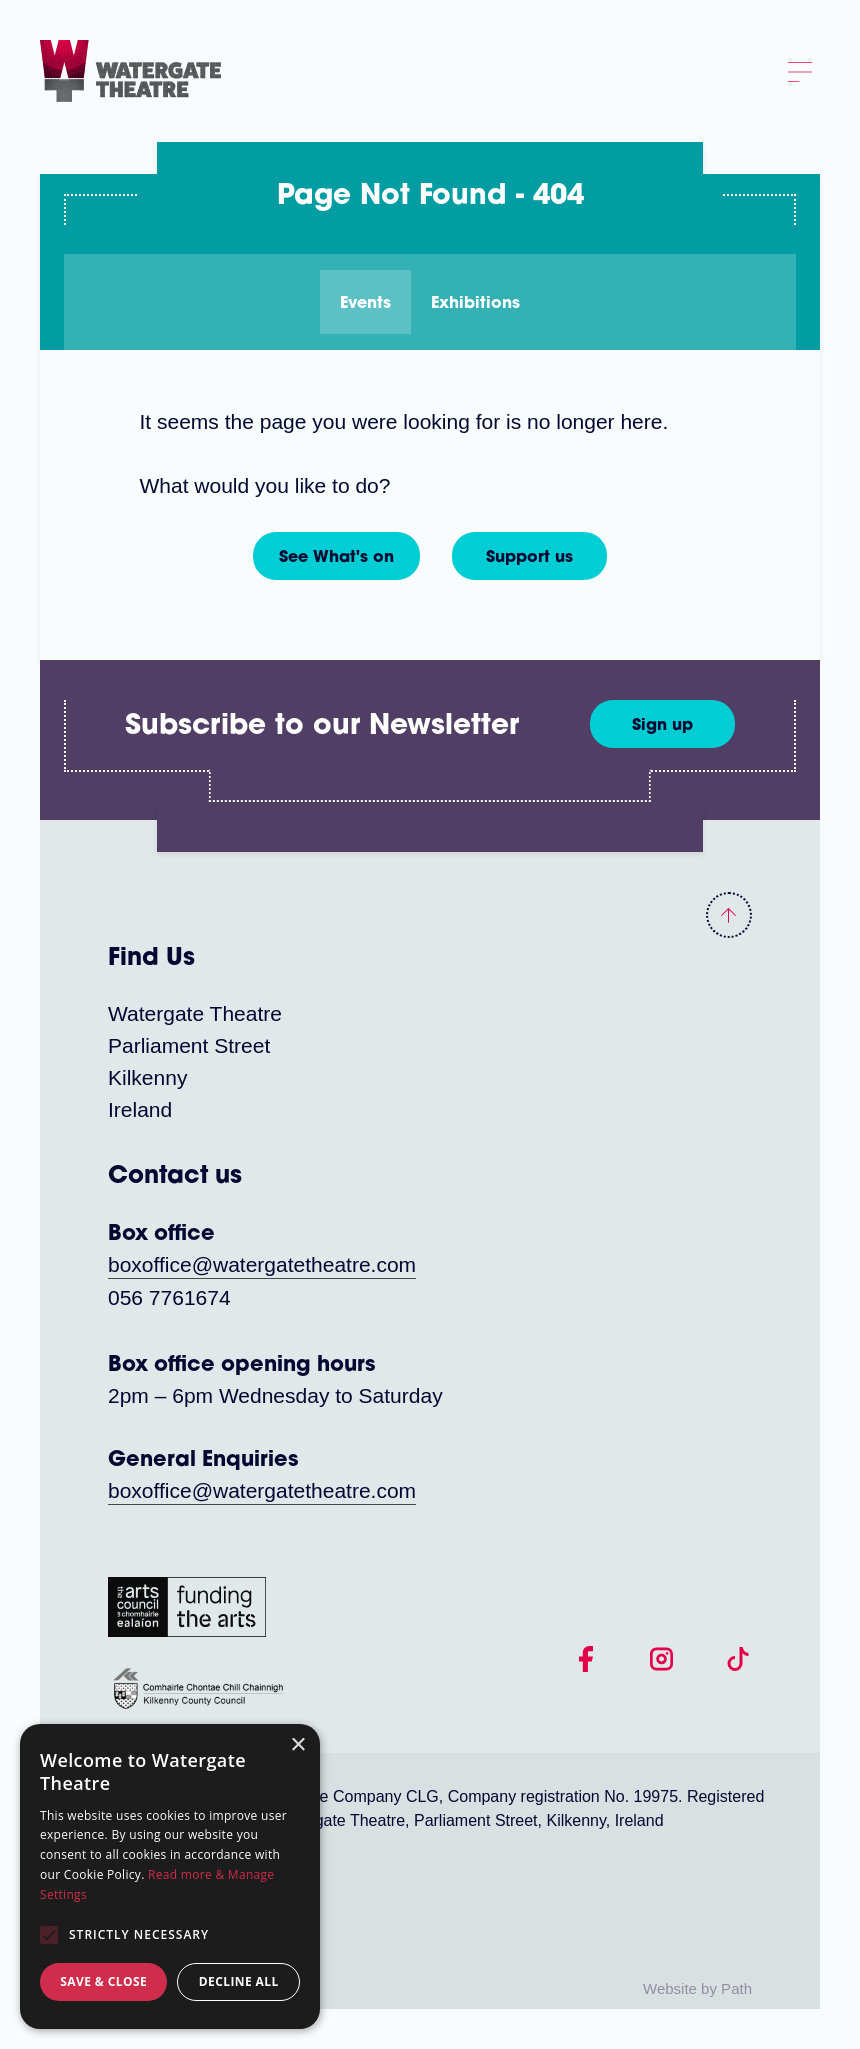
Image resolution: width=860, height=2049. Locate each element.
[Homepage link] (130, 69)
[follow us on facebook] (586, 1657)
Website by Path (697, 1988)
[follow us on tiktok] (738, 1657)
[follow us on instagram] (662, 1657)
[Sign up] (662, 724)
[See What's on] (336, 556)
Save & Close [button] (103, 1981)
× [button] (297, 1745)
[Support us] (529, 556)
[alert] (170, 1876)
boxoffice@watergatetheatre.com (262, 1264)
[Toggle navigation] (800, 71)
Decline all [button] (239, 1981)
